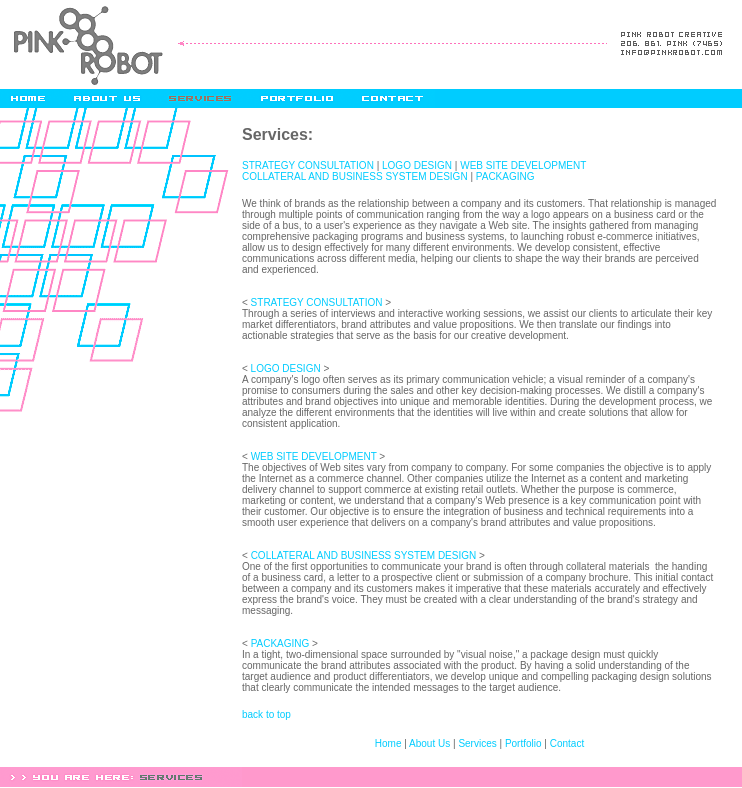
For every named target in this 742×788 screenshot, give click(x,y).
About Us (429, 743)
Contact (567, 743)
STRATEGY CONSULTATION (308, 165)
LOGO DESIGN (417, 165)
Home (388, 743)
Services (477, 743)
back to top (266, 714)
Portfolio (523, 743)
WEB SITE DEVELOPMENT (523, 165)
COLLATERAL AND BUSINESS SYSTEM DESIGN (355, 176)
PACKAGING (505, 176)
